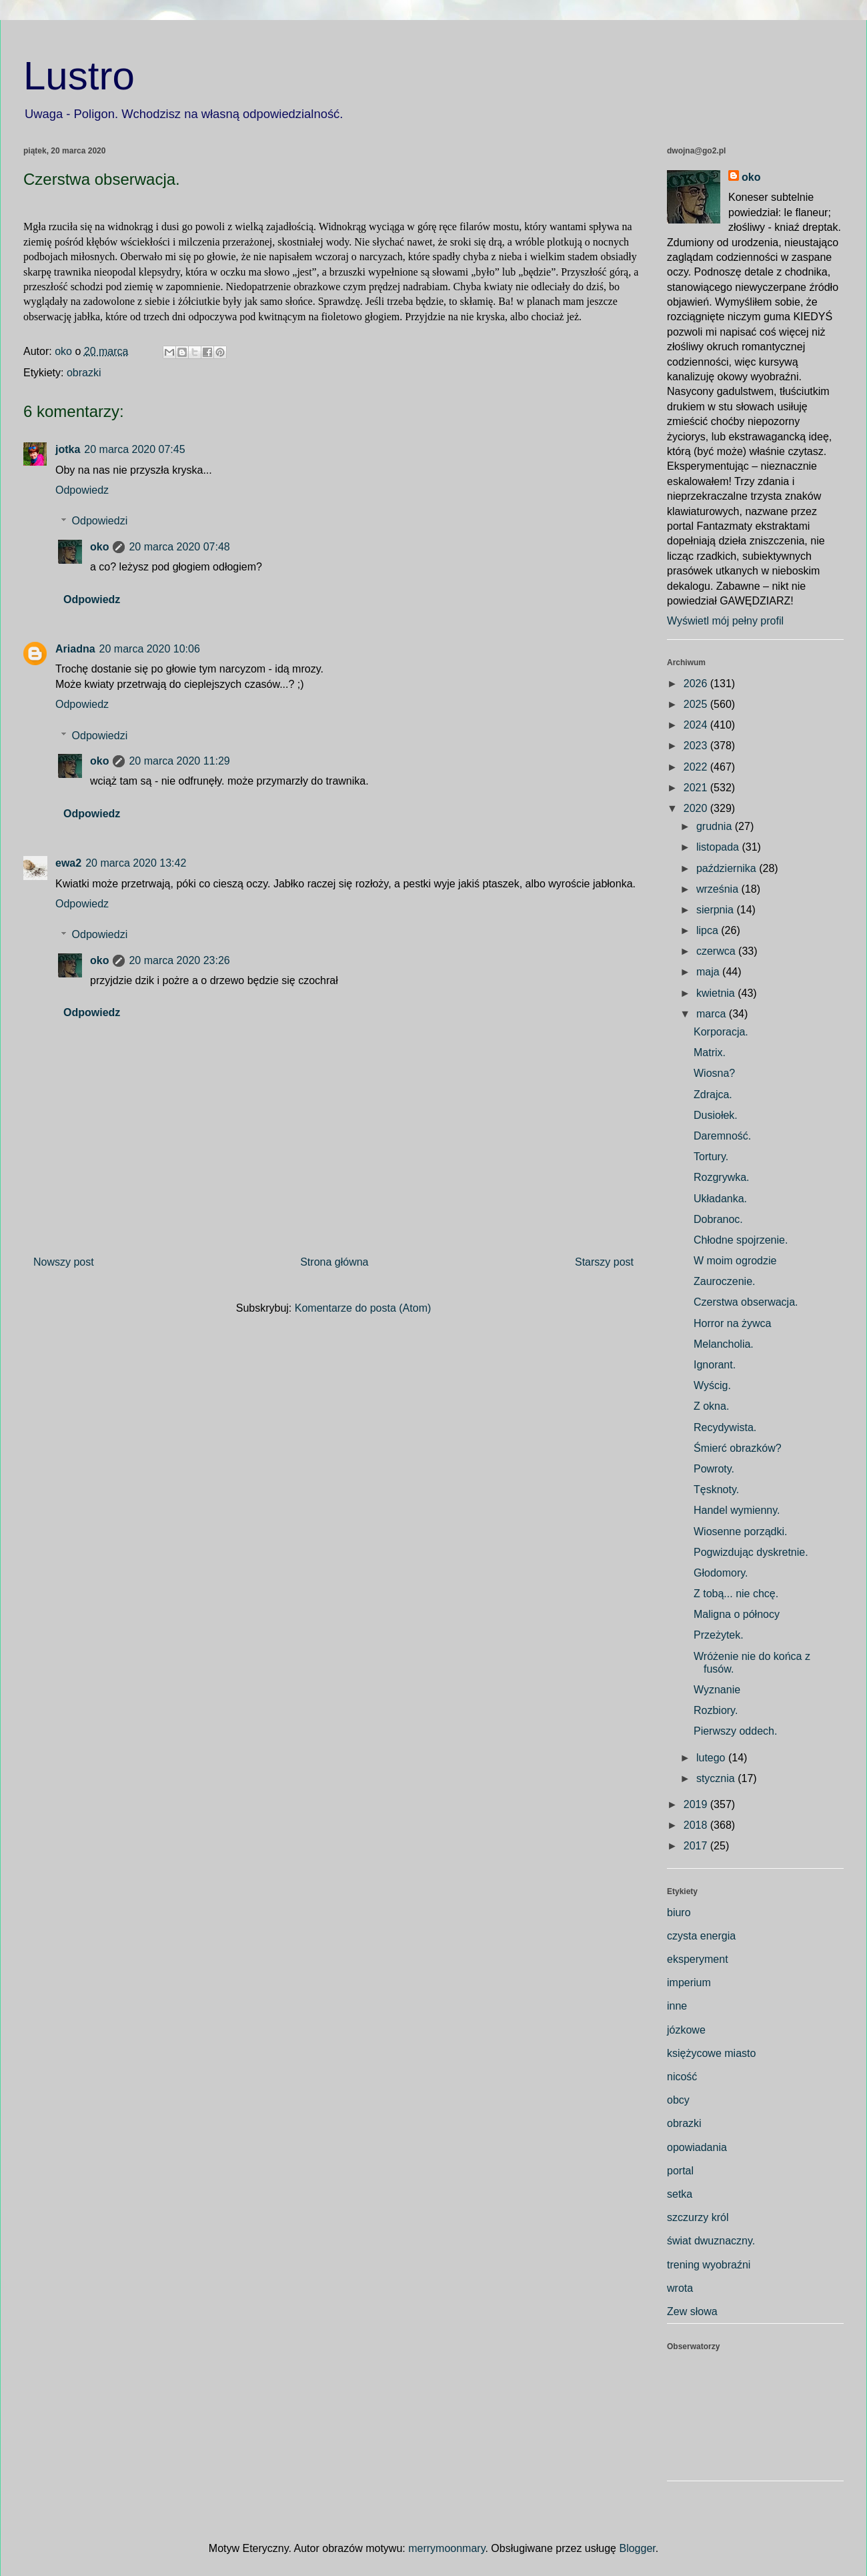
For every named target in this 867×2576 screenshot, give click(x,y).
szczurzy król (697, 2217)
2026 (697, 683)
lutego (712, 1757)
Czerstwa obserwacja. (746, 1302)
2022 (697, 767)
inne (677, 2006)
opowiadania (697, 2147)
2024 (697, 725)
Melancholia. (724, 1344)
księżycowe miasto (711, 2053)
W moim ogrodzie (735, 1260)
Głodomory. (721, 1573)
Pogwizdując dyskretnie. (751, 1552)
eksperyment (697, 1959)
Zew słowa (692, 2311)
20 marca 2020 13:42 (135, 863)
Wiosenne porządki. (741, 1531)
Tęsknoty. (716, 1489)
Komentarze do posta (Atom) (363, 1308)
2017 (697, 1845)
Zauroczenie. (725, 1281)
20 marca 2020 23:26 (179, 960)
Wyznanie (717, 1689)
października (727, 868)
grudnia (715, 826)
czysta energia (701, 1936)
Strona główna (334, 1262)
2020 (697, 808)
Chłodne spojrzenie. (741, 1240)
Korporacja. (721, 1031)
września (719, 889)
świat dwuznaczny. (711, 2240)
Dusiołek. (716, 1115)
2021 (697, 787)
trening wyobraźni (708, 2264)
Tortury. (711, 1156)
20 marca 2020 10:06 (149, 649)
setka (679, 2194)
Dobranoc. (718, 1219)
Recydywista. (725, 1427)
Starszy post (604, 1262)
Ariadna (75, 649)
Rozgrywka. (722, 1177)
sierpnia (716, 909)
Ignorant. (715, 1364)
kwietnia (717, 993)
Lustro (79, 75)
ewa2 (68, 863)
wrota (680, 2288)
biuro (679, 1912)
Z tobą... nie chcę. (736, 1593)
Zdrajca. (713, 1094)
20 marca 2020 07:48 (179, 546)
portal (680, 2170)
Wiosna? (714, 1073)
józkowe (686, 2030)
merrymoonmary (446, 2548)
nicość (682, 2076)
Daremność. (722, 1136)
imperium (689, 1982)
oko (99, 546)
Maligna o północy (737, 1614)
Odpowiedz (82, 490)
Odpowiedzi (100, 520)
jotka (67, 449)
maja (709, 971)
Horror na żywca (732, 1323)
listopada (719, 847)
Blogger (637, 2548)
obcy (678, 2100)
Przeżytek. (719, 1635)
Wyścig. (712, 1385)
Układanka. (720, 1198)
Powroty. (714, 1468)
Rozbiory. (716, 1710)
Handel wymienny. (737, 1510)
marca (712, 1013)
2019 (697, 1804)
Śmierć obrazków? (738, 1448)
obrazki (84, 372)
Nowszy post (63, 1262)
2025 (697, 704)
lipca (708, 930)
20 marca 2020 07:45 (134, 449)
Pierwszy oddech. (735, 1731)
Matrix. (710, 1052)
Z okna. (711, 1406)
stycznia (717, 1778)
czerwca (717, 951)
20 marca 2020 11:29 (179, 761)
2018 (697, 1825)
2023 (697, 745)
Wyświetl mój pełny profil (725, 620)
